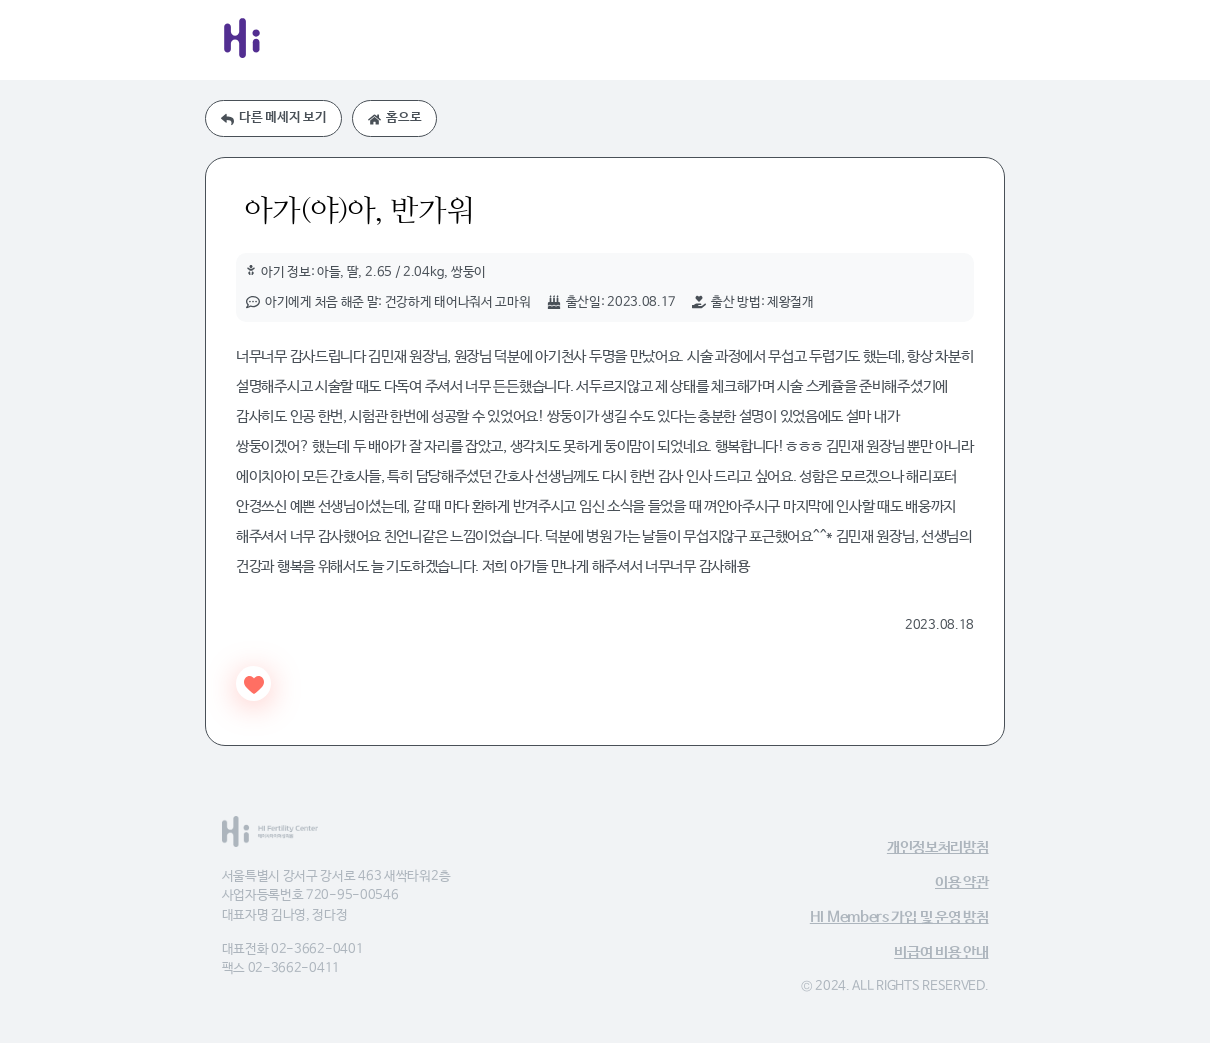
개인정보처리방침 (938, 847)
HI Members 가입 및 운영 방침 (899, 917)
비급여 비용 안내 (941, 952)
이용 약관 (962, 882)
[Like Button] (253, 683)
